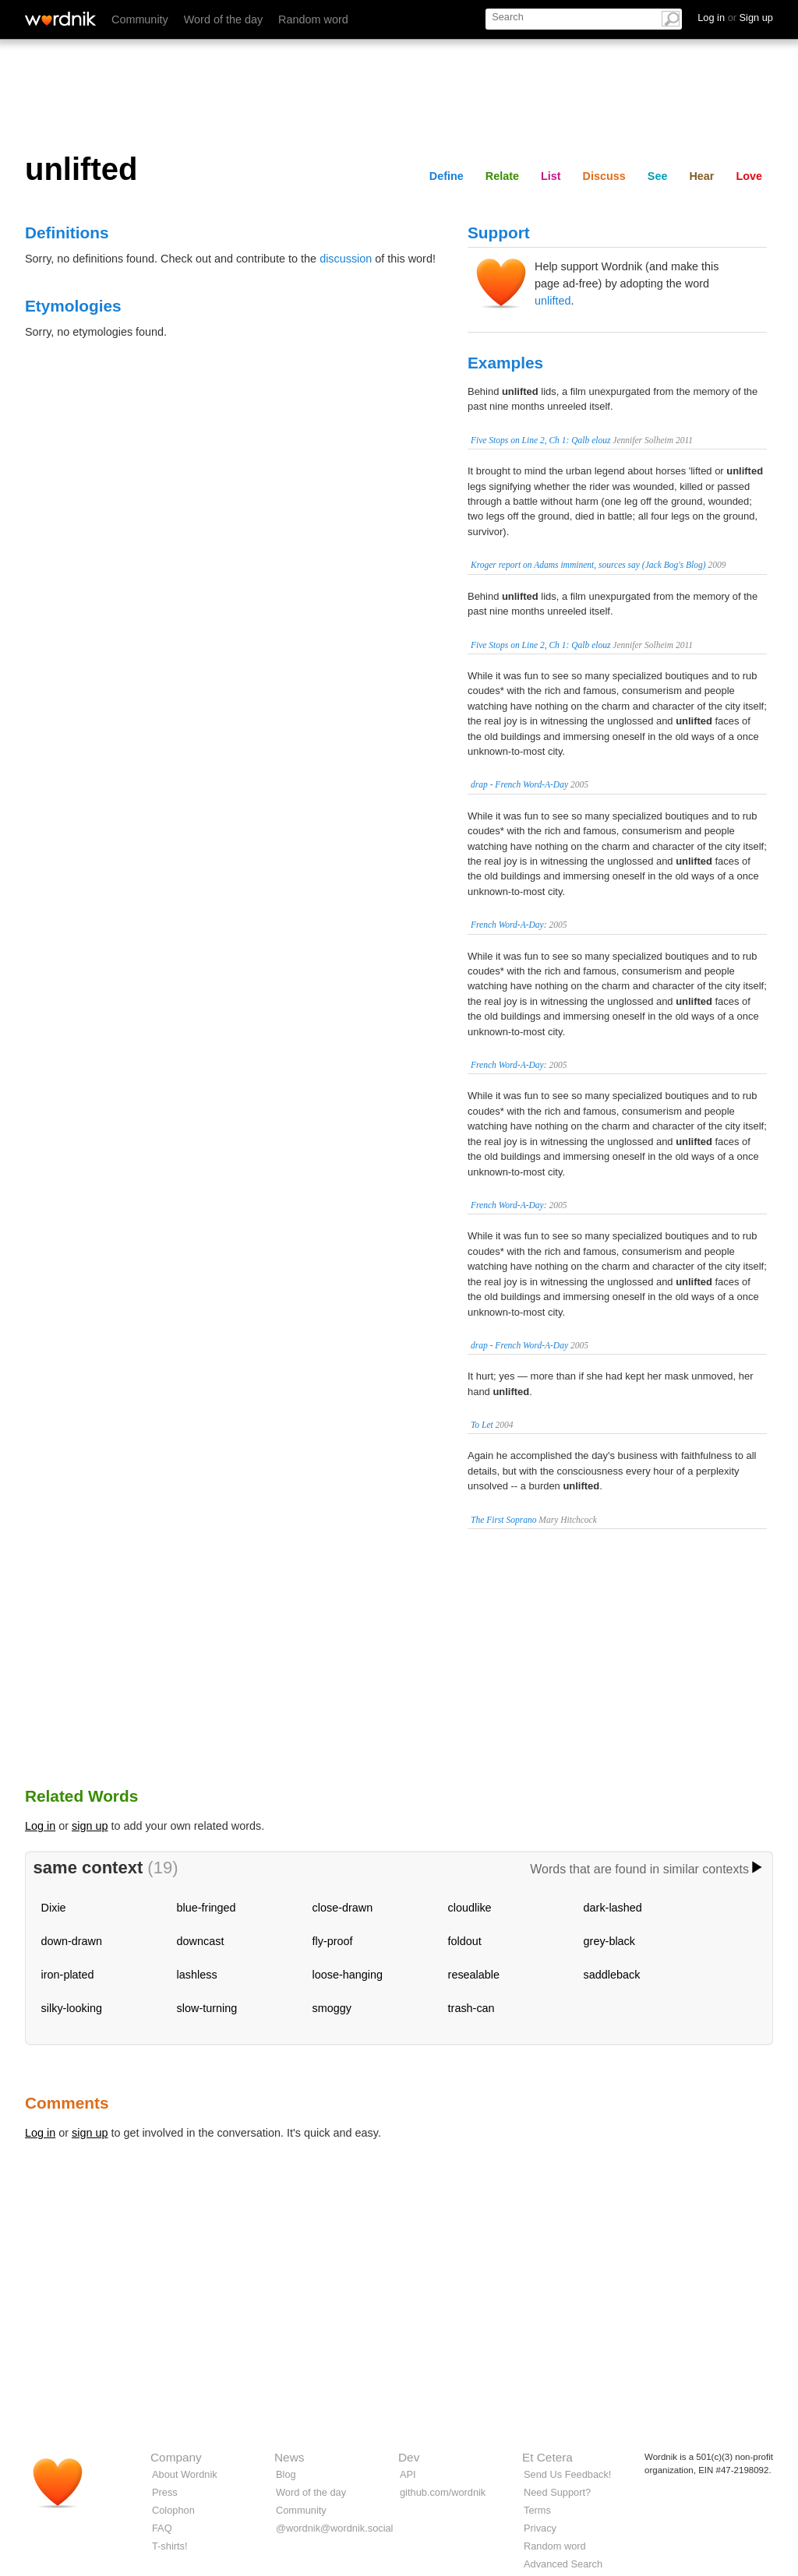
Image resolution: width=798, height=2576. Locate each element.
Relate (502, 176)
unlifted (552, 300)
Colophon (173, 2510)
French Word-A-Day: (509, 924)
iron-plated (67, 1974)
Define (446, 176)
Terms (537, 2510)
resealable (474, 1974)
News (289, 2457)
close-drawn (342, 1907)
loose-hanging (347, 1974)
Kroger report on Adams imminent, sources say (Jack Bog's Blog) (588, 564)
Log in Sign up (735, 17)
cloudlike (470, 1907)
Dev (408, 2457)
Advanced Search (563, 2564)
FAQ (162, 2528)
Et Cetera (547, 2457)
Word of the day (223, 19)
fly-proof (332, 1941)
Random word (313, 19)
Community (139, 19)
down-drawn (71, 1941)
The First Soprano (503, 1519)
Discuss (604, 176)
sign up (90, 1826)
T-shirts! (170, 2546)
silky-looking (71, 2008)
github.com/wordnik (443, 2492)
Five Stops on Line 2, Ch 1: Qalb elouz (540, 440)
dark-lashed (613, 1907)
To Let (482, 1424)
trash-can (471, 2008)
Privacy (540, 2528)
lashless (197, 1974)
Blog (286, 2474)
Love (749, 176)
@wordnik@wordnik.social (334, 2528)
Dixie (53, 1907)
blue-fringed (206, 1907)
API (408, 2474)
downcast (200, 1941)
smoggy (331, 2008)
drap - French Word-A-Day (519, 784)
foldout (465, 1941)
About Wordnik (184, 2474)
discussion (346, 258)
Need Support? (557, 2492)
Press (165, 2492)
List (551, 176)
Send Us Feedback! (567, 2474)
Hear (701, 176)
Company (176, 2457)
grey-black (609, 1941)
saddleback (612, 1974)
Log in (40, 1826)
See (658, 176)
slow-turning (207, 2008)
